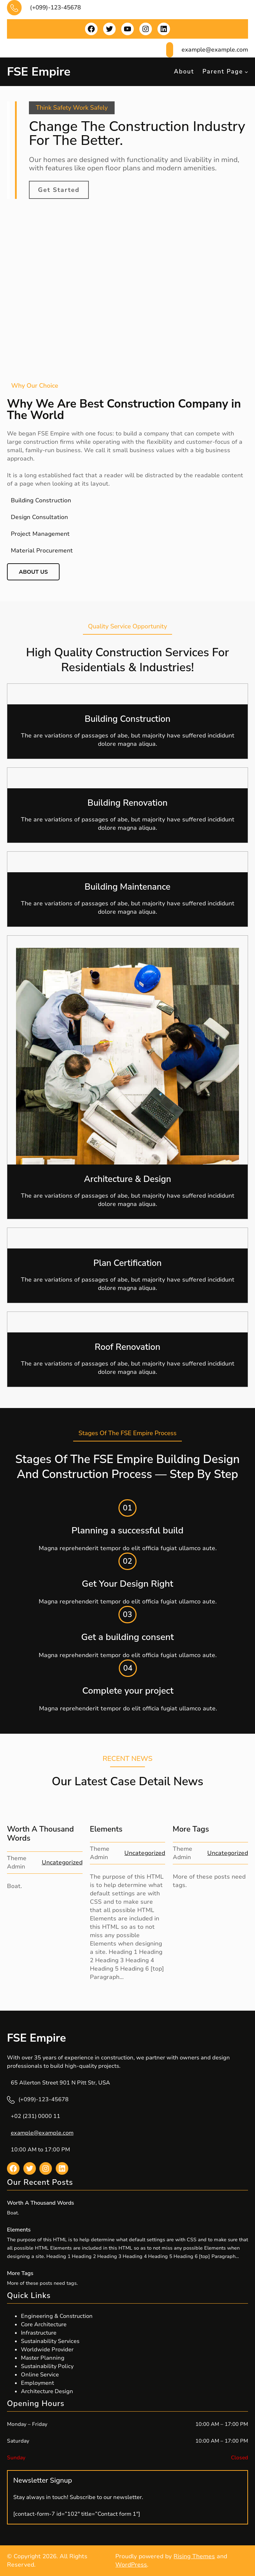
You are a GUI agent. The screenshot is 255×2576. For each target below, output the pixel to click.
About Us (33, 572)
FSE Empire (38, 71)
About (184, 72)
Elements (106, 1829)
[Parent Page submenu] (246, 72)
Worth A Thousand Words (40, 1834)
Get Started (59, 190)
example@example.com (42, 2133)
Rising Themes (194, 2556)
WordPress (131, 2565)
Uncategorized (62, 1862)
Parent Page (222, 72)
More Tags (191, 1829)
